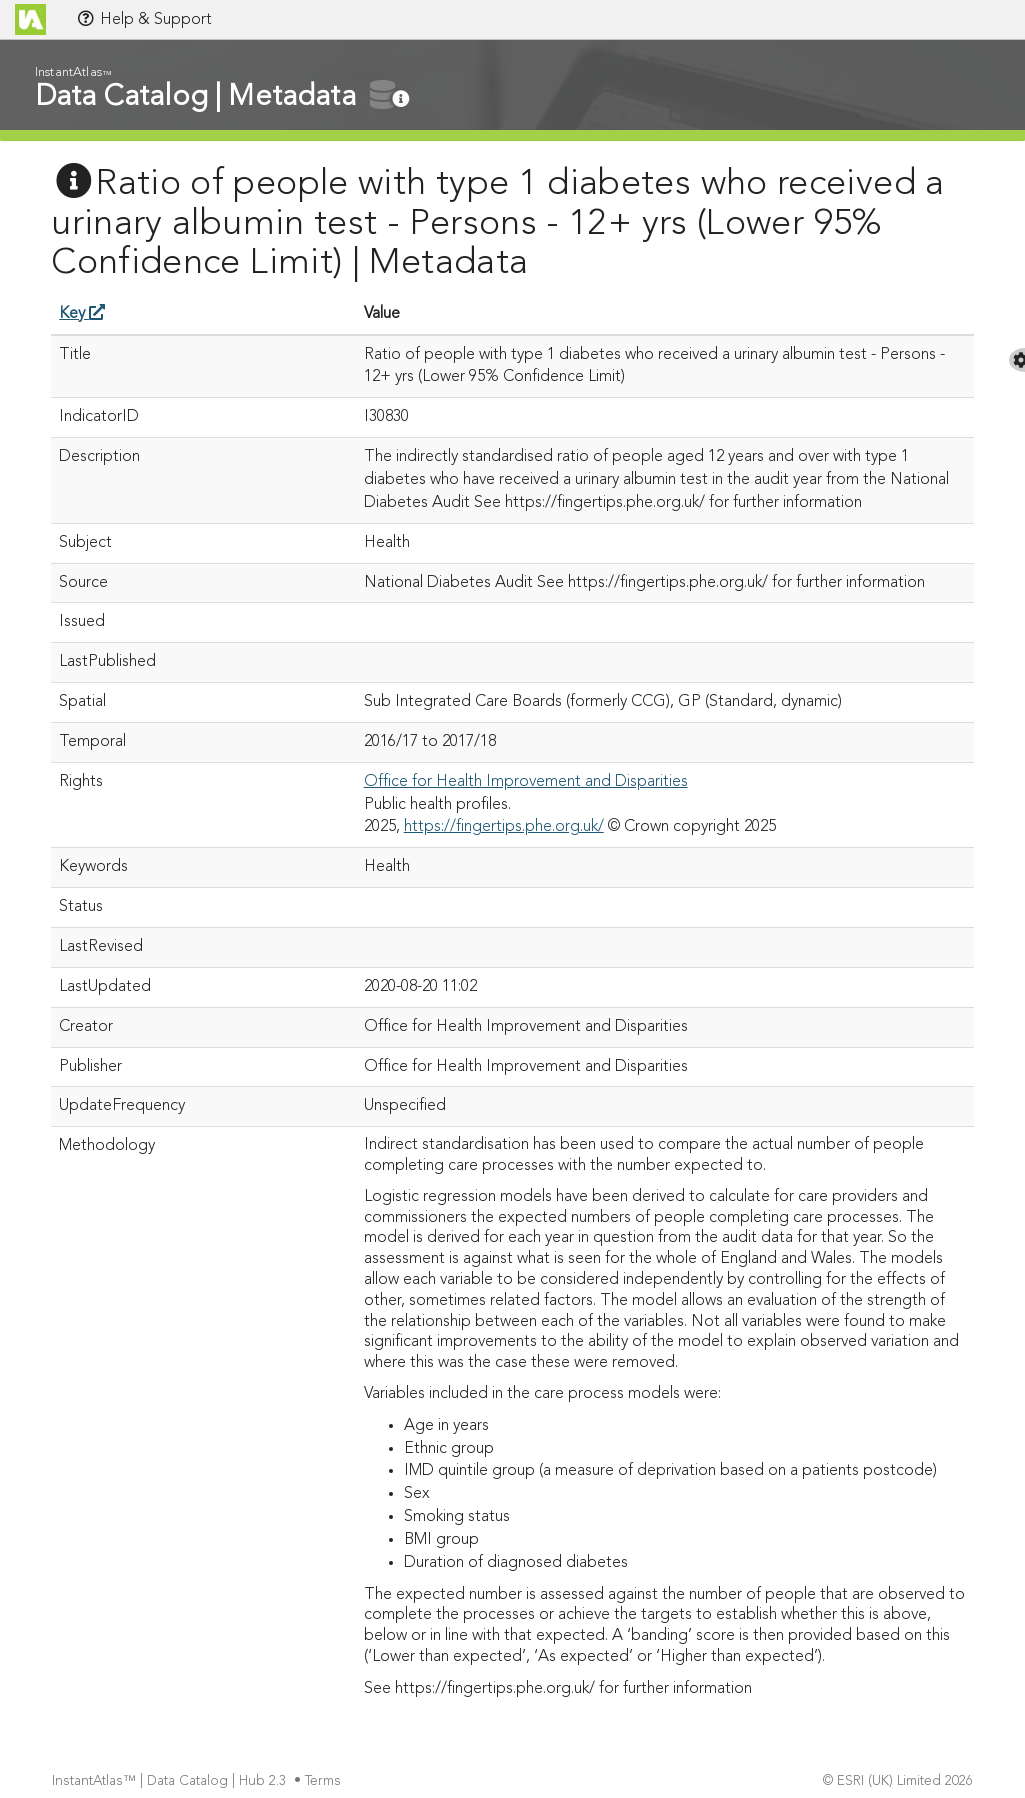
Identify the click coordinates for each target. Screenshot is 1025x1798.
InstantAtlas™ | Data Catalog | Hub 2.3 (171, 1781)
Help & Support (144, 19)
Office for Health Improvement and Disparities (526, 782)
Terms (325, 1781)
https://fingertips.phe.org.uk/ (504, 827)
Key (82, 314)
